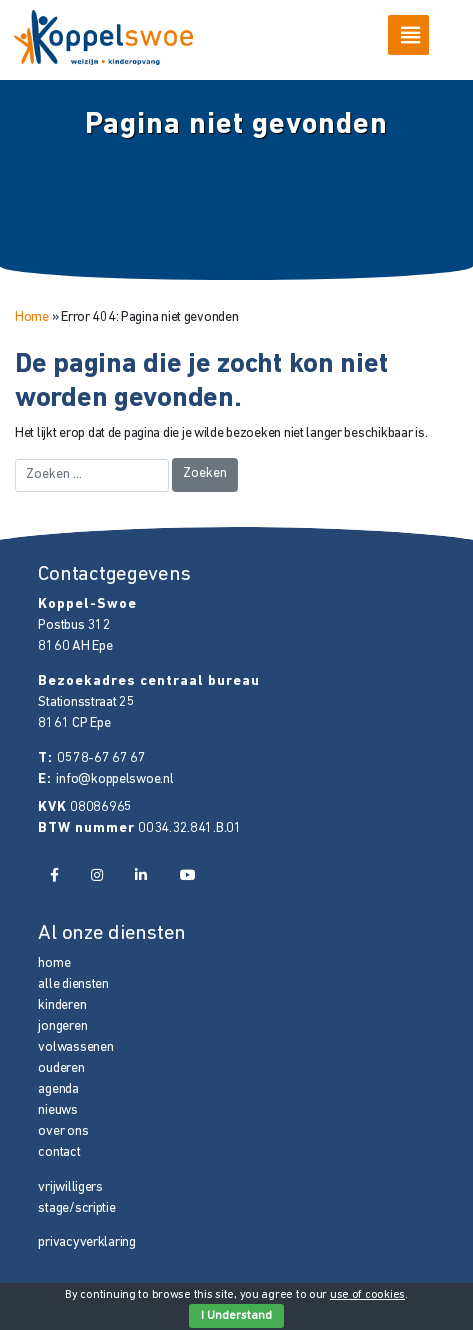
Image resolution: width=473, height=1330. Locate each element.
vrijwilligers (70, 1187)
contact (59, 1152)
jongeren (62, 1026)
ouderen (61, 1068)
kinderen (62, 1005)
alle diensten (73, 984)
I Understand (236, 1316)
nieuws (57, 1110)
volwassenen (75, 1047)
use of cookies (367, 1295)
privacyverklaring (86, 1242)
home (54, 963)
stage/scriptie (76, 1208)
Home (32, 317)
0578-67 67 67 (101, 758)
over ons (63, 1131)
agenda (58, 1089)
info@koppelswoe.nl (114, 779)
